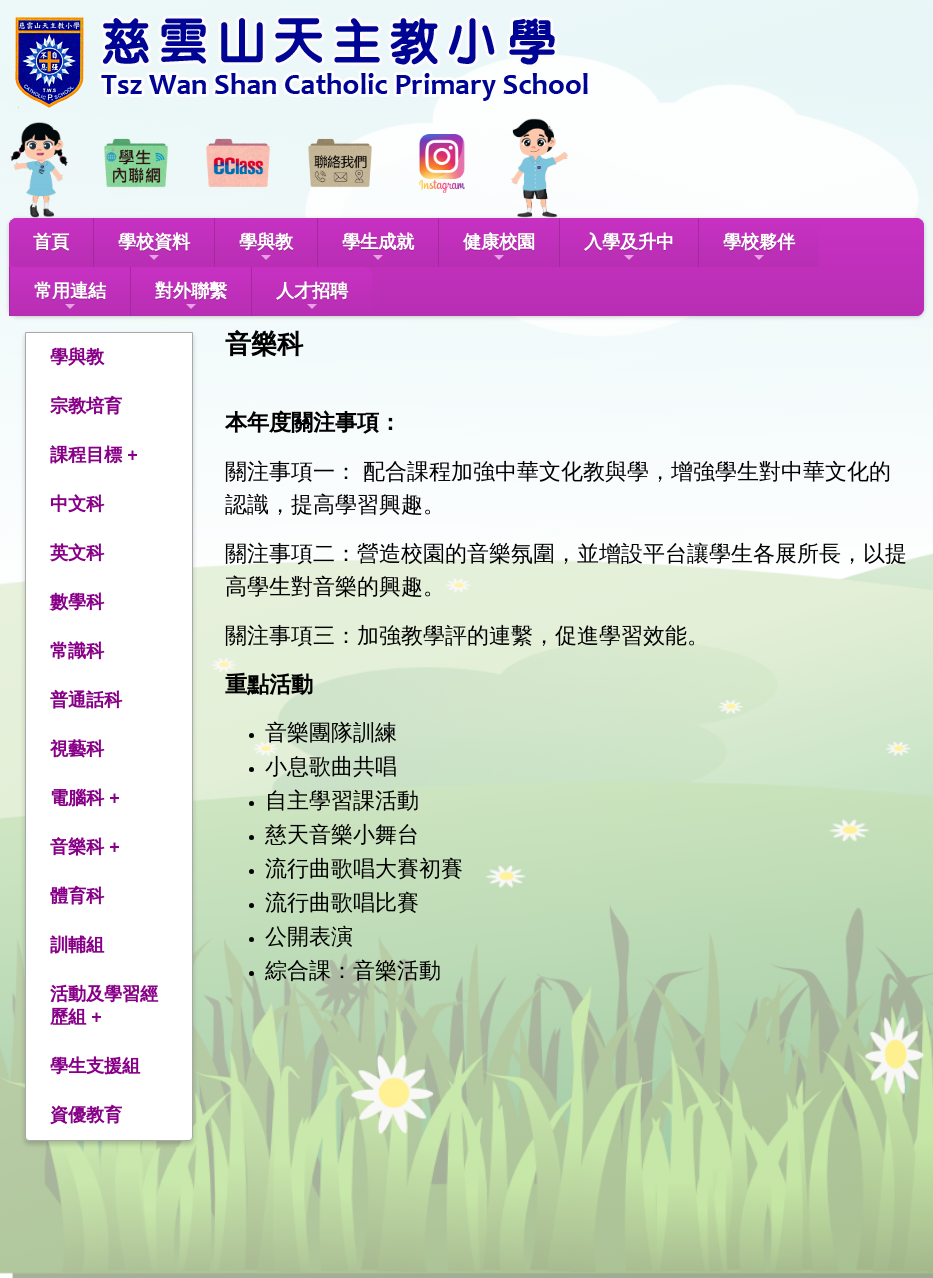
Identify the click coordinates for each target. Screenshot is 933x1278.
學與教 (266, 248)
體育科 (77, 896)
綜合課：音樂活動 (353, 970)
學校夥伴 (759, 248)
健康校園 (499, 248)
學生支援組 (95, 1066)
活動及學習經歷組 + (104, 1005)
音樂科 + (85, 847)
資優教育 (86, 1115)
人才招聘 (312, 297)
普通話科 (86, 700)
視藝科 (77, 749)
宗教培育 (86, 406)
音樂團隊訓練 (331, 732)
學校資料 (154, 248)
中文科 (77, 504)
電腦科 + (85, 798)
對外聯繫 (191, 297)
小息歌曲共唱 (331, 766)
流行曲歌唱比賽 (342, 902)
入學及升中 (629, 248)
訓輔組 (77, 945)
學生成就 (378, 248)
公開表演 (309, 936)
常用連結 (70, 297)
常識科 (77, 651)
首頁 (51, 242)
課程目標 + (94, 455)
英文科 (77, 553)
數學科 (77, 602)
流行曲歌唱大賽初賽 (364, 868)
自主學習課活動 (342, 800)
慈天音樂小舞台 (342, 834)
